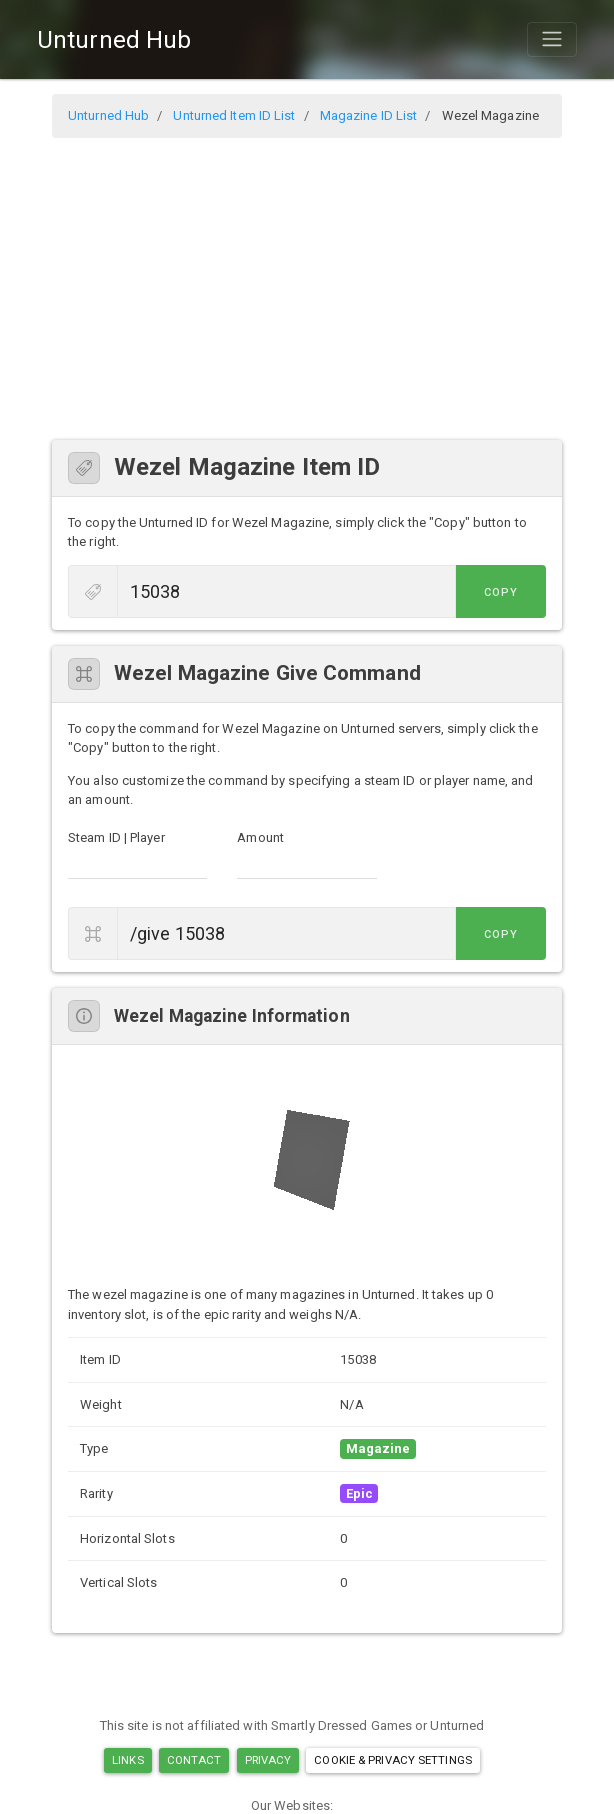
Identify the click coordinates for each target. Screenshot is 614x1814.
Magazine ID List (369, 115)
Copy (501, 592)
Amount (260, 837)
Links (128, 1760)
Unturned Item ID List (234, 115)
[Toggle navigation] (552, 39)
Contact (194, 1760)
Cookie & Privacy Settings (393, 1760)
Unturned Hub (114, 40)
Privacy (268, 1760)
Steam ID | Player (116, 837)
